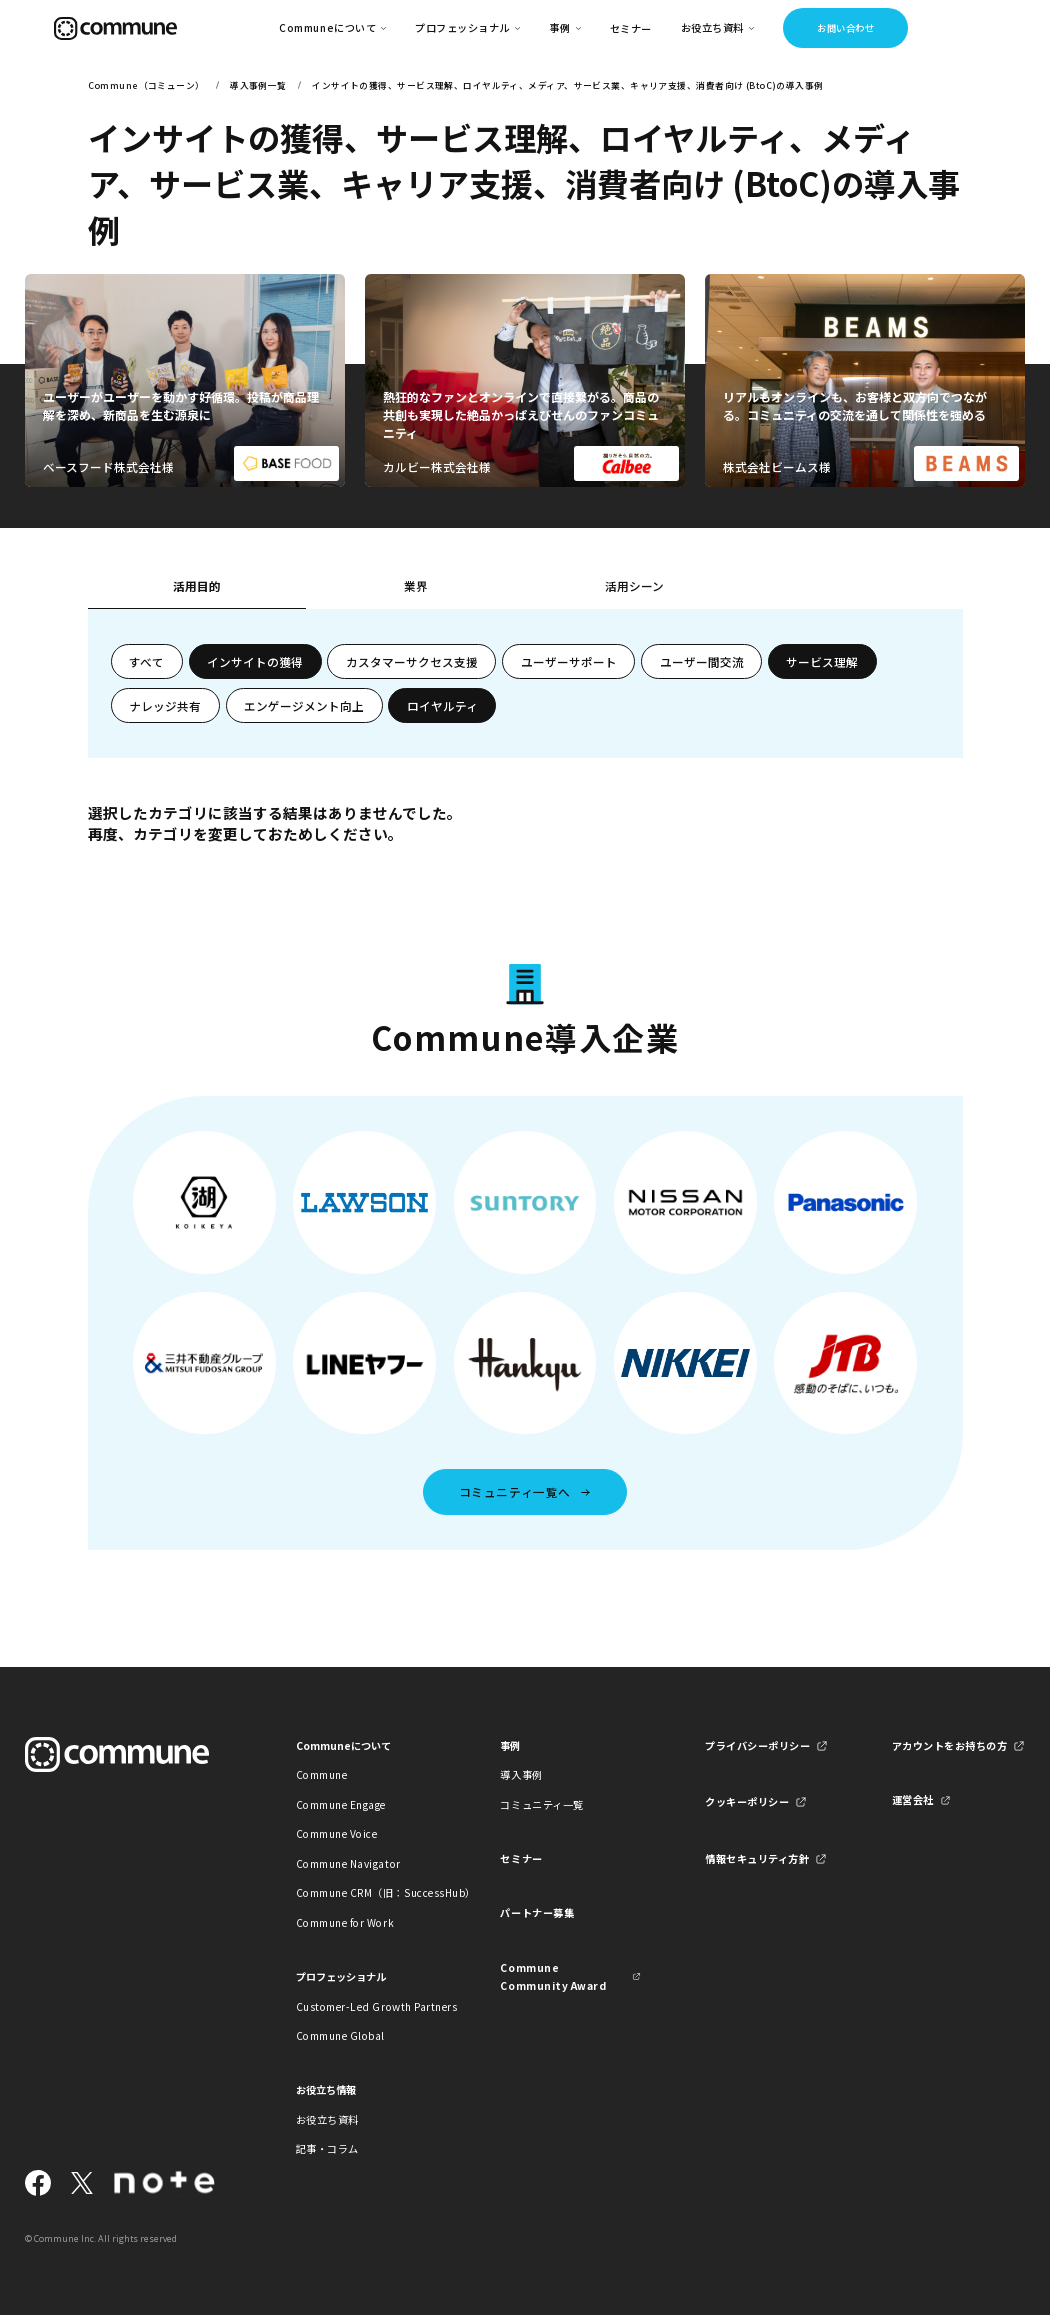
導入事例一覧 (258, 85)
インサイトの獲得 (255, 661)
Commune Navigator (348, 1863)
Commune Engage (341, 1804)
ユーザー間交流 (702, 661)
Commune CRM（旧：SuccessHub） (366, 1892)
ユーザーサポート (569, 661)
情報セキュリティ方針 (757, 1858)
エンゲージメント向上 (304, 705)
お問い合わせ (845, 28)
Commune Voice (337, 1833)
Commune (322, 1774)
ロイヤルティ (442, 705)
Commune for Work (345, 1922)
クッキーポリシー (747, 1801)
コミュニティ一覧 (541, 1804)
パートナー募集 (537, 1912)
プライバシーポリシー (757, 1745)
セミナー (631, 28)
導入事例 (521, 1774)
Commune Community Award (553, 1976)
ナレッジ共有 (165, 705)
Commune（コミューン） (146, 85)
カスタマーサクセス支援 (412, 661)
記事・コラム (327, 2148)
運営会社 (913, 1799)
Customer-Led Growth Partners (366, 2006)
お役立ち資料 (327, 2119)
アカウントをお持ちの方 (950, 1745)
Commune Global (340, 2035)
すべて (146, 661)
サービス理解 (822, 661)
